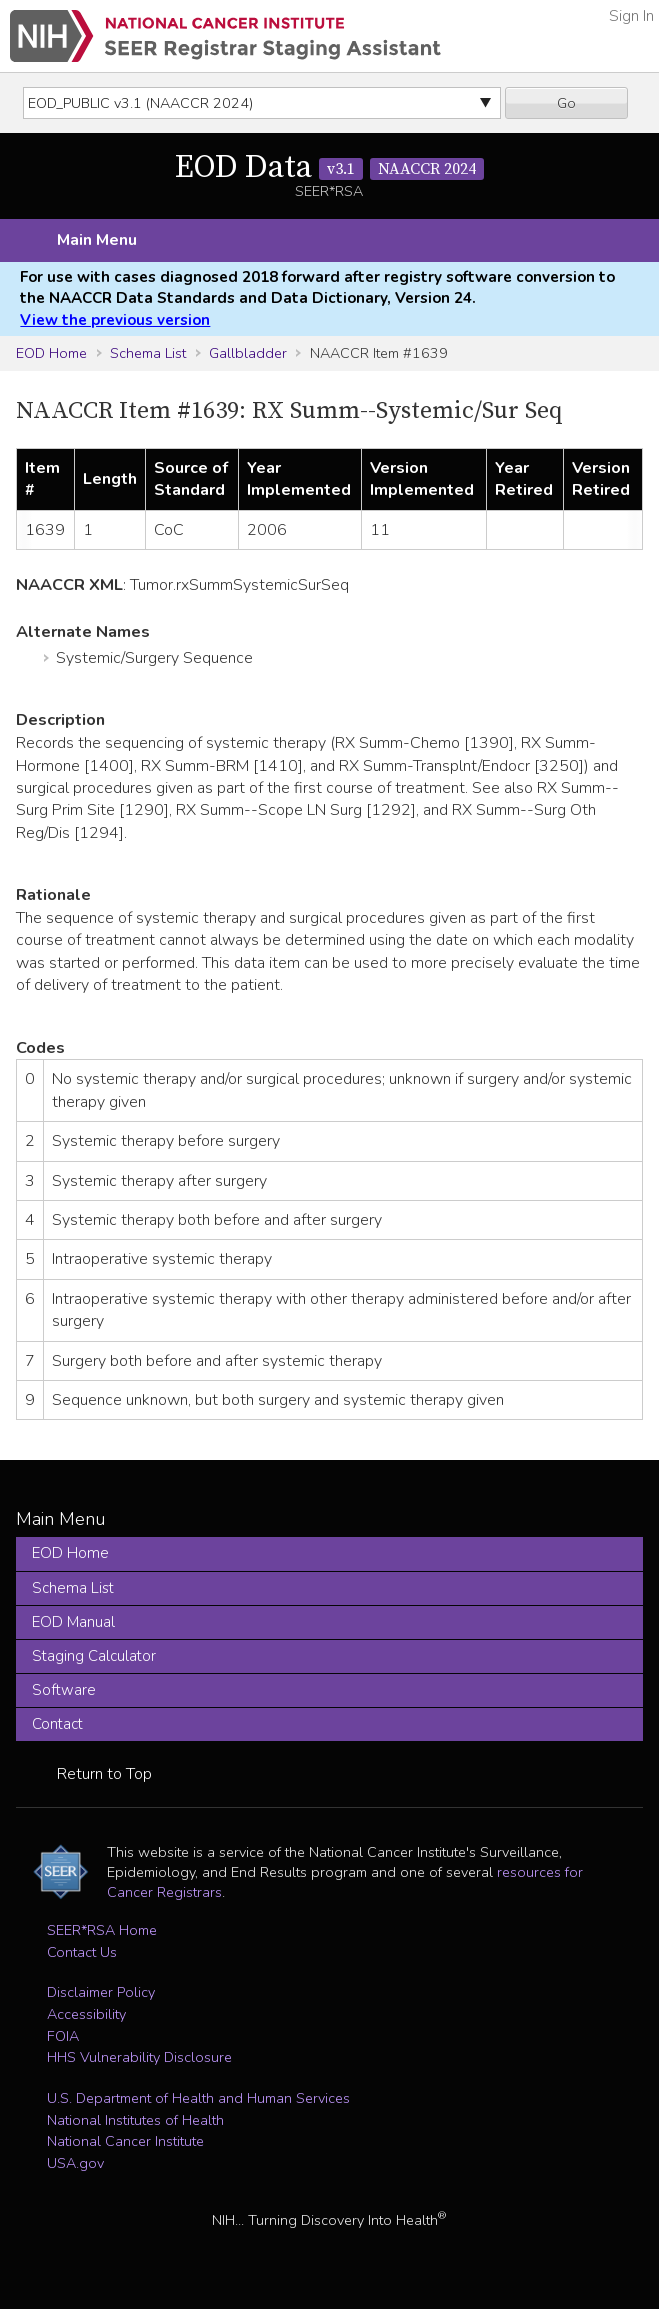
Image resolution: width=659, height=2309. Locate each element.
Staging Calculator (94, 1656)
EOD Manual (73, 1622)
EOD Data (329, 168)
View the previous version (115, 320)
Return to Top (104, 1774)
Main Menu (97, 240)
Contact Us (82, 1952)
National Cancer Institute (125, 2141)
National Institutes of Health (135, 2120)
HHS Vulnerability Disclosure (139, 2057)
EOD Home (51, 353)
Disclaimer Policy (101, 1992)
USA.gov (75, 2163)
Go (566, 103)
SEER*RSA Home (102, 1930)
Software (64, 1690)
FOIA (63, 2036)
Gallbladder (248, 353)
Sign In (631, 16)
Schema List (148, 353)
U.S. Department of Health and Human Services (198, 2098)
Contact (57, 1724)
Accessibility (86, 2014)
